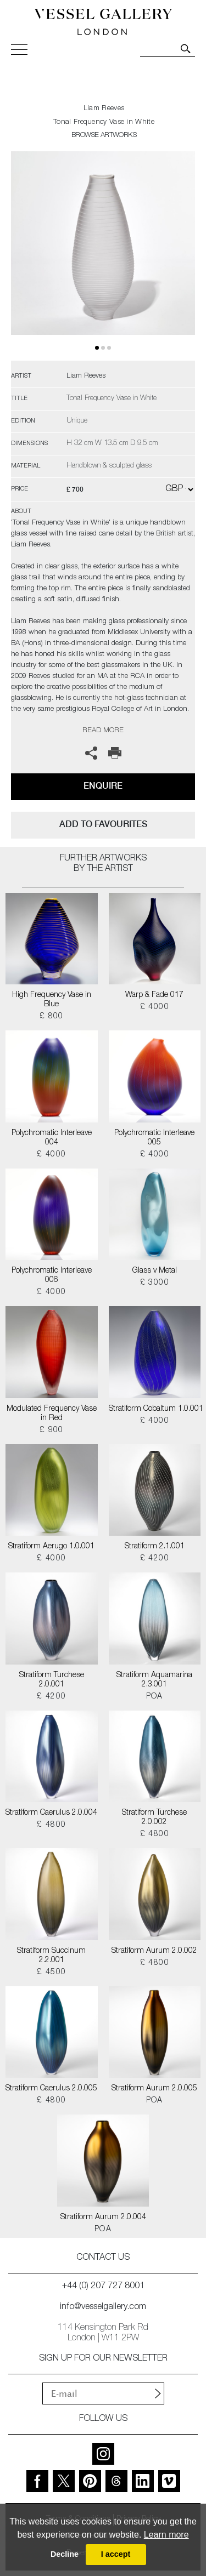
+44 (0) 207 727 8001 (103, 2286)
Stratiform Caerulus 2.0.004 (51, 1813)
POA (154, 1697)
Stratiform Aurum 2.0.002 (154, 1951)
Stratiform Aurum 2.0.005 (154, 2089)
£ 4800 (51, 1825)
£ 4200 (154, 1559)
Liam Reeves (103, 108)
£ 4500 (51, 1972)
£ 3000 (154, 1283)
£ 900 (52, 1430)
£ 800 (52, 1017)
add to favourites (103, 824)
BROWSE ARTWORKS (103, 135)
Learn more (166, 2534)
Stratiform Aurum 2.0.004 (103, 2217)
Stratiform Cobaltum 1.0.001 (155, 1409)
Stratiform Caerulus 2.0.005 (51, 2089)
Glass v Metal (154, 1271)
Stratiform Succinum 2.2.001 (51, 1955)
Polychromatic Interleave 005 (154, 1138)
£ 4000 (154, 1007)
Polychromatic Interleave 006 (52, 1275)
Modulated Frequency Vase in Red (52, 1413)
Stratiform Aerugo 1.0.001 (51, 1547)
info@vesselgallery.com (103, 2307)
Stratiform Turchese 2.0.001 (51, 1680)
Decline (65, 2554)
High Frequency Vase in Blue (51, 999)
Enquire (103, 785)
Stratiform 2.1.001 (155, 1547)
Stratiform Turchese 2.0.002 (154, 1817)
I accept (116, 2554)
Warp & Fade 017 (154, 995)
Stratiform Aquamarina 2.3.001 (154, 1680)
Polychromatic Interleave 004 (52, 1138)
